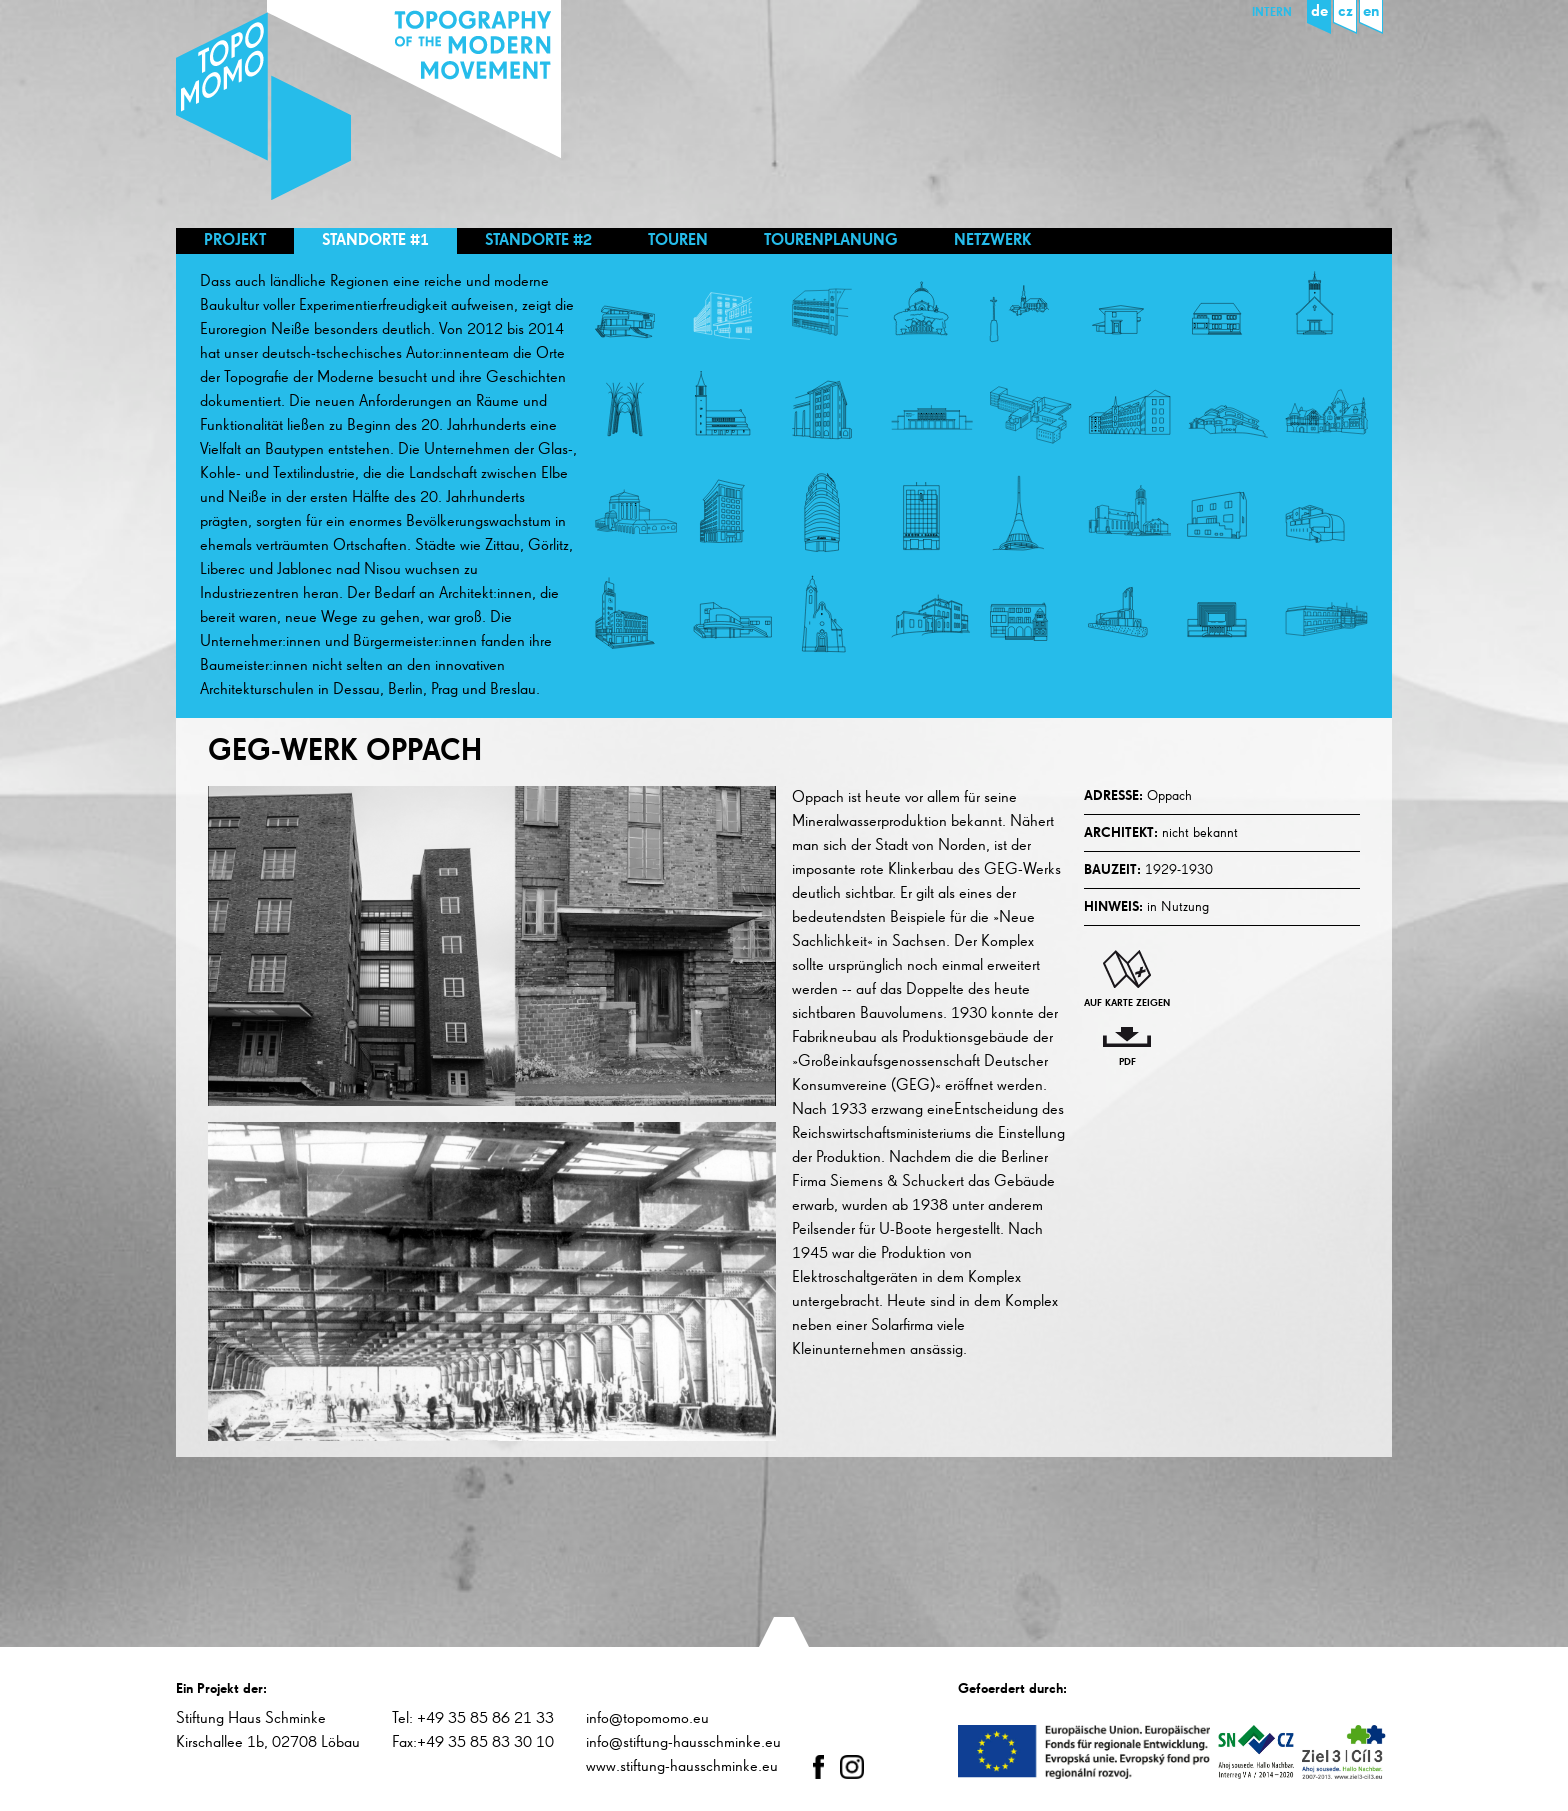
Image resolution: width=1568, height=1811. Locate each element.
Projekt (235, 241)
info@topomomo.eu (647, 1719)
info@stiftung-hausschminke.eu (683, 1743)
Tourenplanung (831, 241)
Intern (1272, 13)
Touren (678, 241)
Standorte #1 (375, 241)
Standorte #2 (538, 241)
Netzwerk (993, 241)
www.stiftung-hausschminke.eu (682, 1767)
